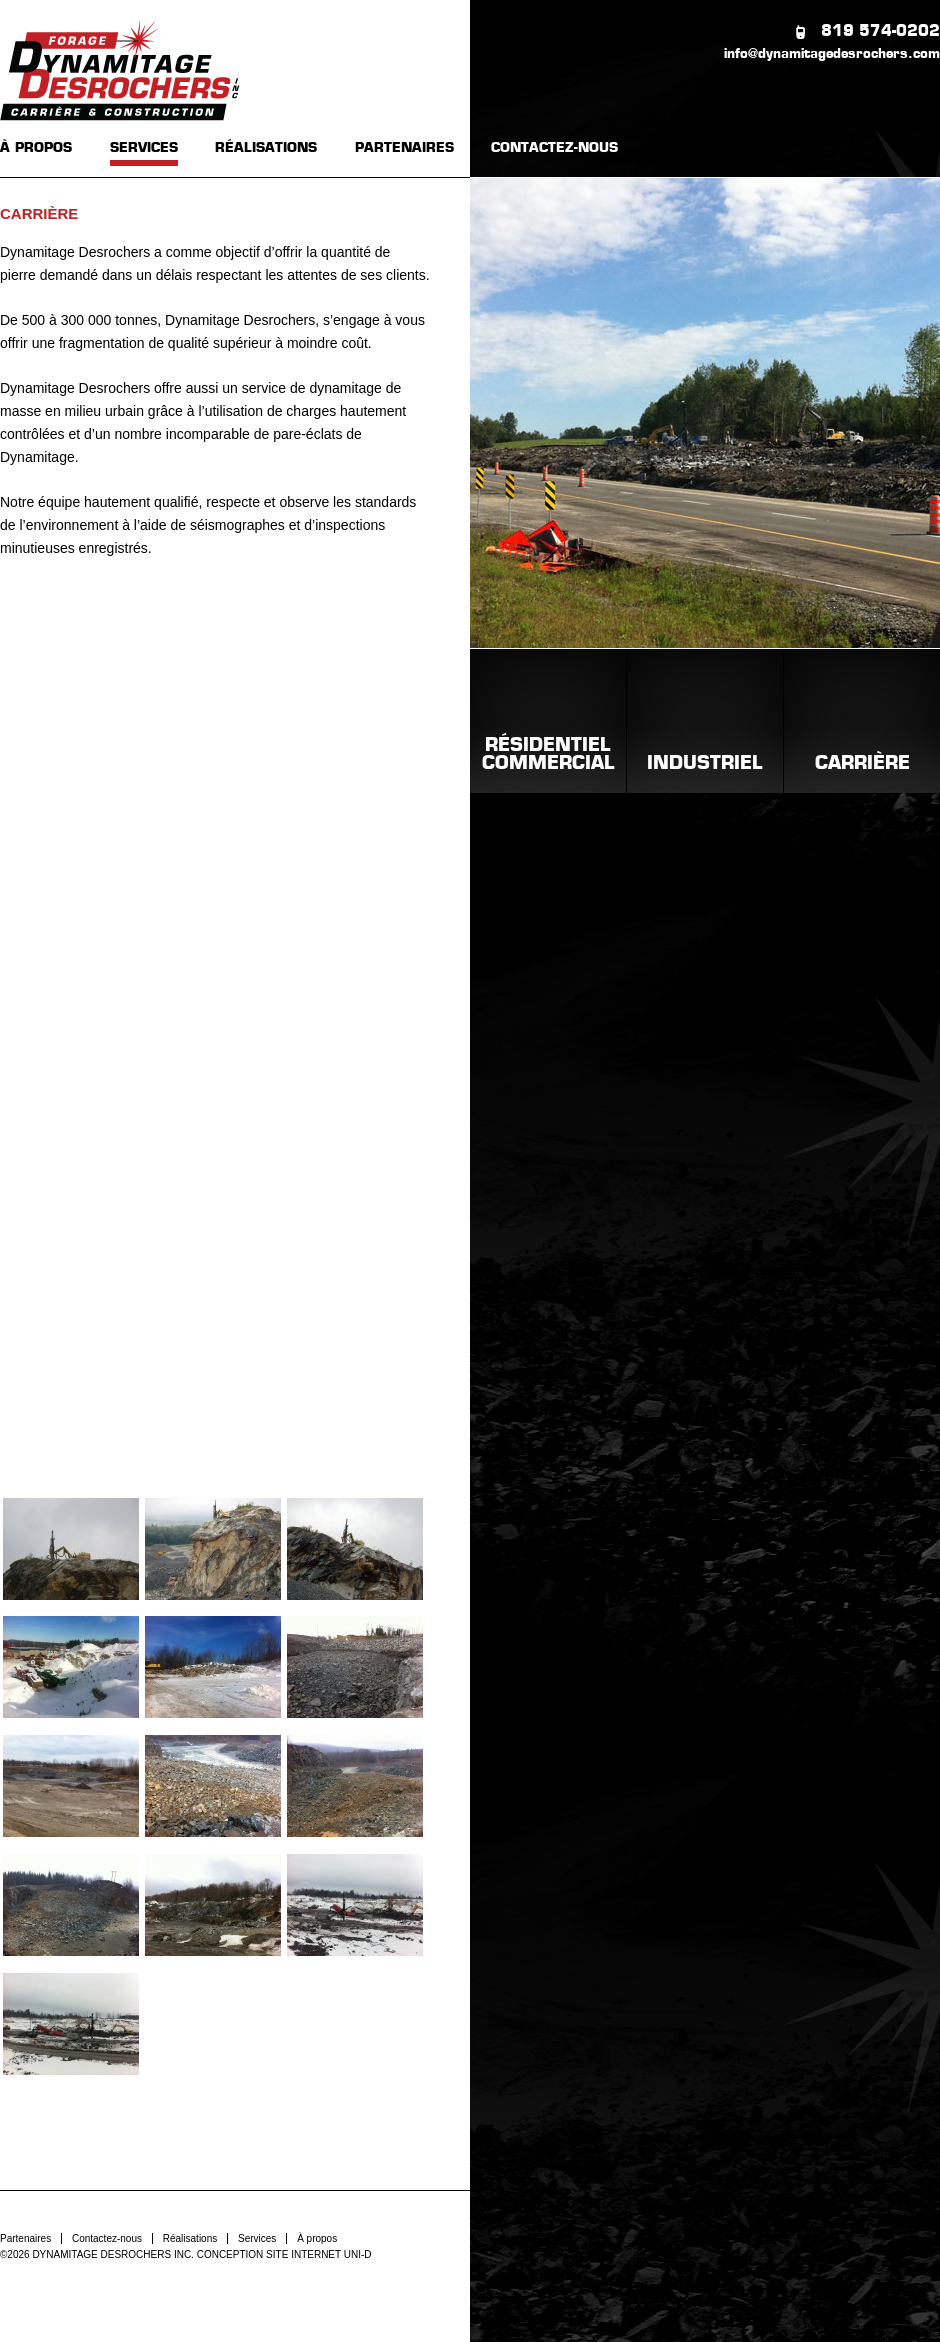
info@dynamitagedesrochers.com (832, 54)
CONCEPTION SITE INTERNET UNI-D (284, 2254)
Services (257, 2238)
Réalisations (190, 2238)
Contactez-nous (107, 2238)
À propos (317, 2238)
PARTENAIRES (404, 148)
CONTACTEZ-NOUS (554, 148)
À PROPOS (36, 148)
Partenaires (25, 2238)
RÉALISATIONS (266, 148)
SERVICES (144, 148)
